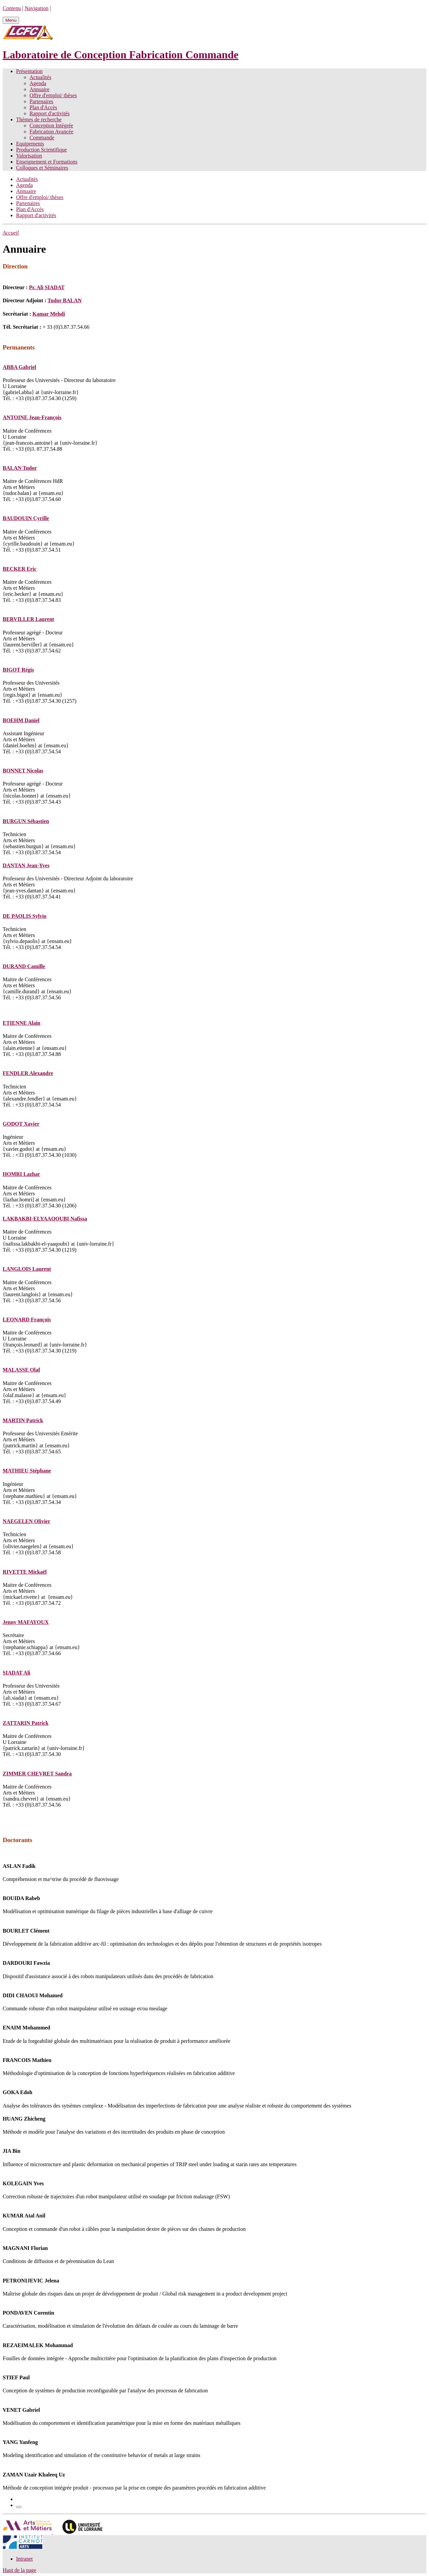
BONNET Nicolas (23, 770)
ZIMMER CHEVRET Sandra (37, 1773)
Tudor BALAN (65, 300)
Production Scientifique (41, 149)
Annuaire (39, 89)
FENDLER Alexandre (28, 1073)
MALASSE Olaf (21, 1370)
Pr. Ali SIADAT (46, 287)
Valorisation (29, 156)
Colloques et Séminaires (42, 168)
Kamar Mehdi (49, 314)
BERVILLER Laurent (28, 619)
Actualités (40, 77)
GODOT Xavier (21, 1124)
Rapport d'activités (49, 113)
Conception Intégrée (51, 125)
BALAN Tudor (20, 468)
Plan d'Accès (43, 107)
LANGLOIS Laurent (27, 1269)
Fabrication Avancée (51, 131)
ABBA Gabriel (19, 367)
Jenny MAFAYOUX (26, 1622)
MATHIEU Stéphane (27, 1470)
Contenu (12, 8)
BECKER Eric (20, 569)
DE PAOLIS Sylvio (24, 916)
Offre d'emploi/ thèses (53, 95)
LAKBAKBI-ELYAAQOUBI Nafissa (45, 1218)
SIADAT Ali (16, 1673)
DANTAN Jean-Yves (26, 865)
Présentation (29, 71)
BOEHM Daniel (21, 720)
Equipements (30, 143)
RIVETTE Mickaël (25, 1572)
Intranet (24, 2559)
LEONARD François (27, 1319)
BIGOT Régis (18, 670)
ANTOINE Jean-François (32, 417)
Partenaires (41, 101)
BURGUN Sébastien (26, 821)
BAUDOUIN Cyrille (26, 518)
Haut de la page (19, 2570)
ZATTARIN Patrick (26, 1723)
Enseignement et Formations (46, 162)
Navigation (36, 8)
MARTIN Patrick (23, 1420)
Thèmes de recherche (39, 119)
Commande (41, 137)
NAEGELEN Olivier (26, 1521)
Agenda (37, 83)
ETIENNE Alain (21, 1023)
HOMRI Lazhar (21, 1174)
